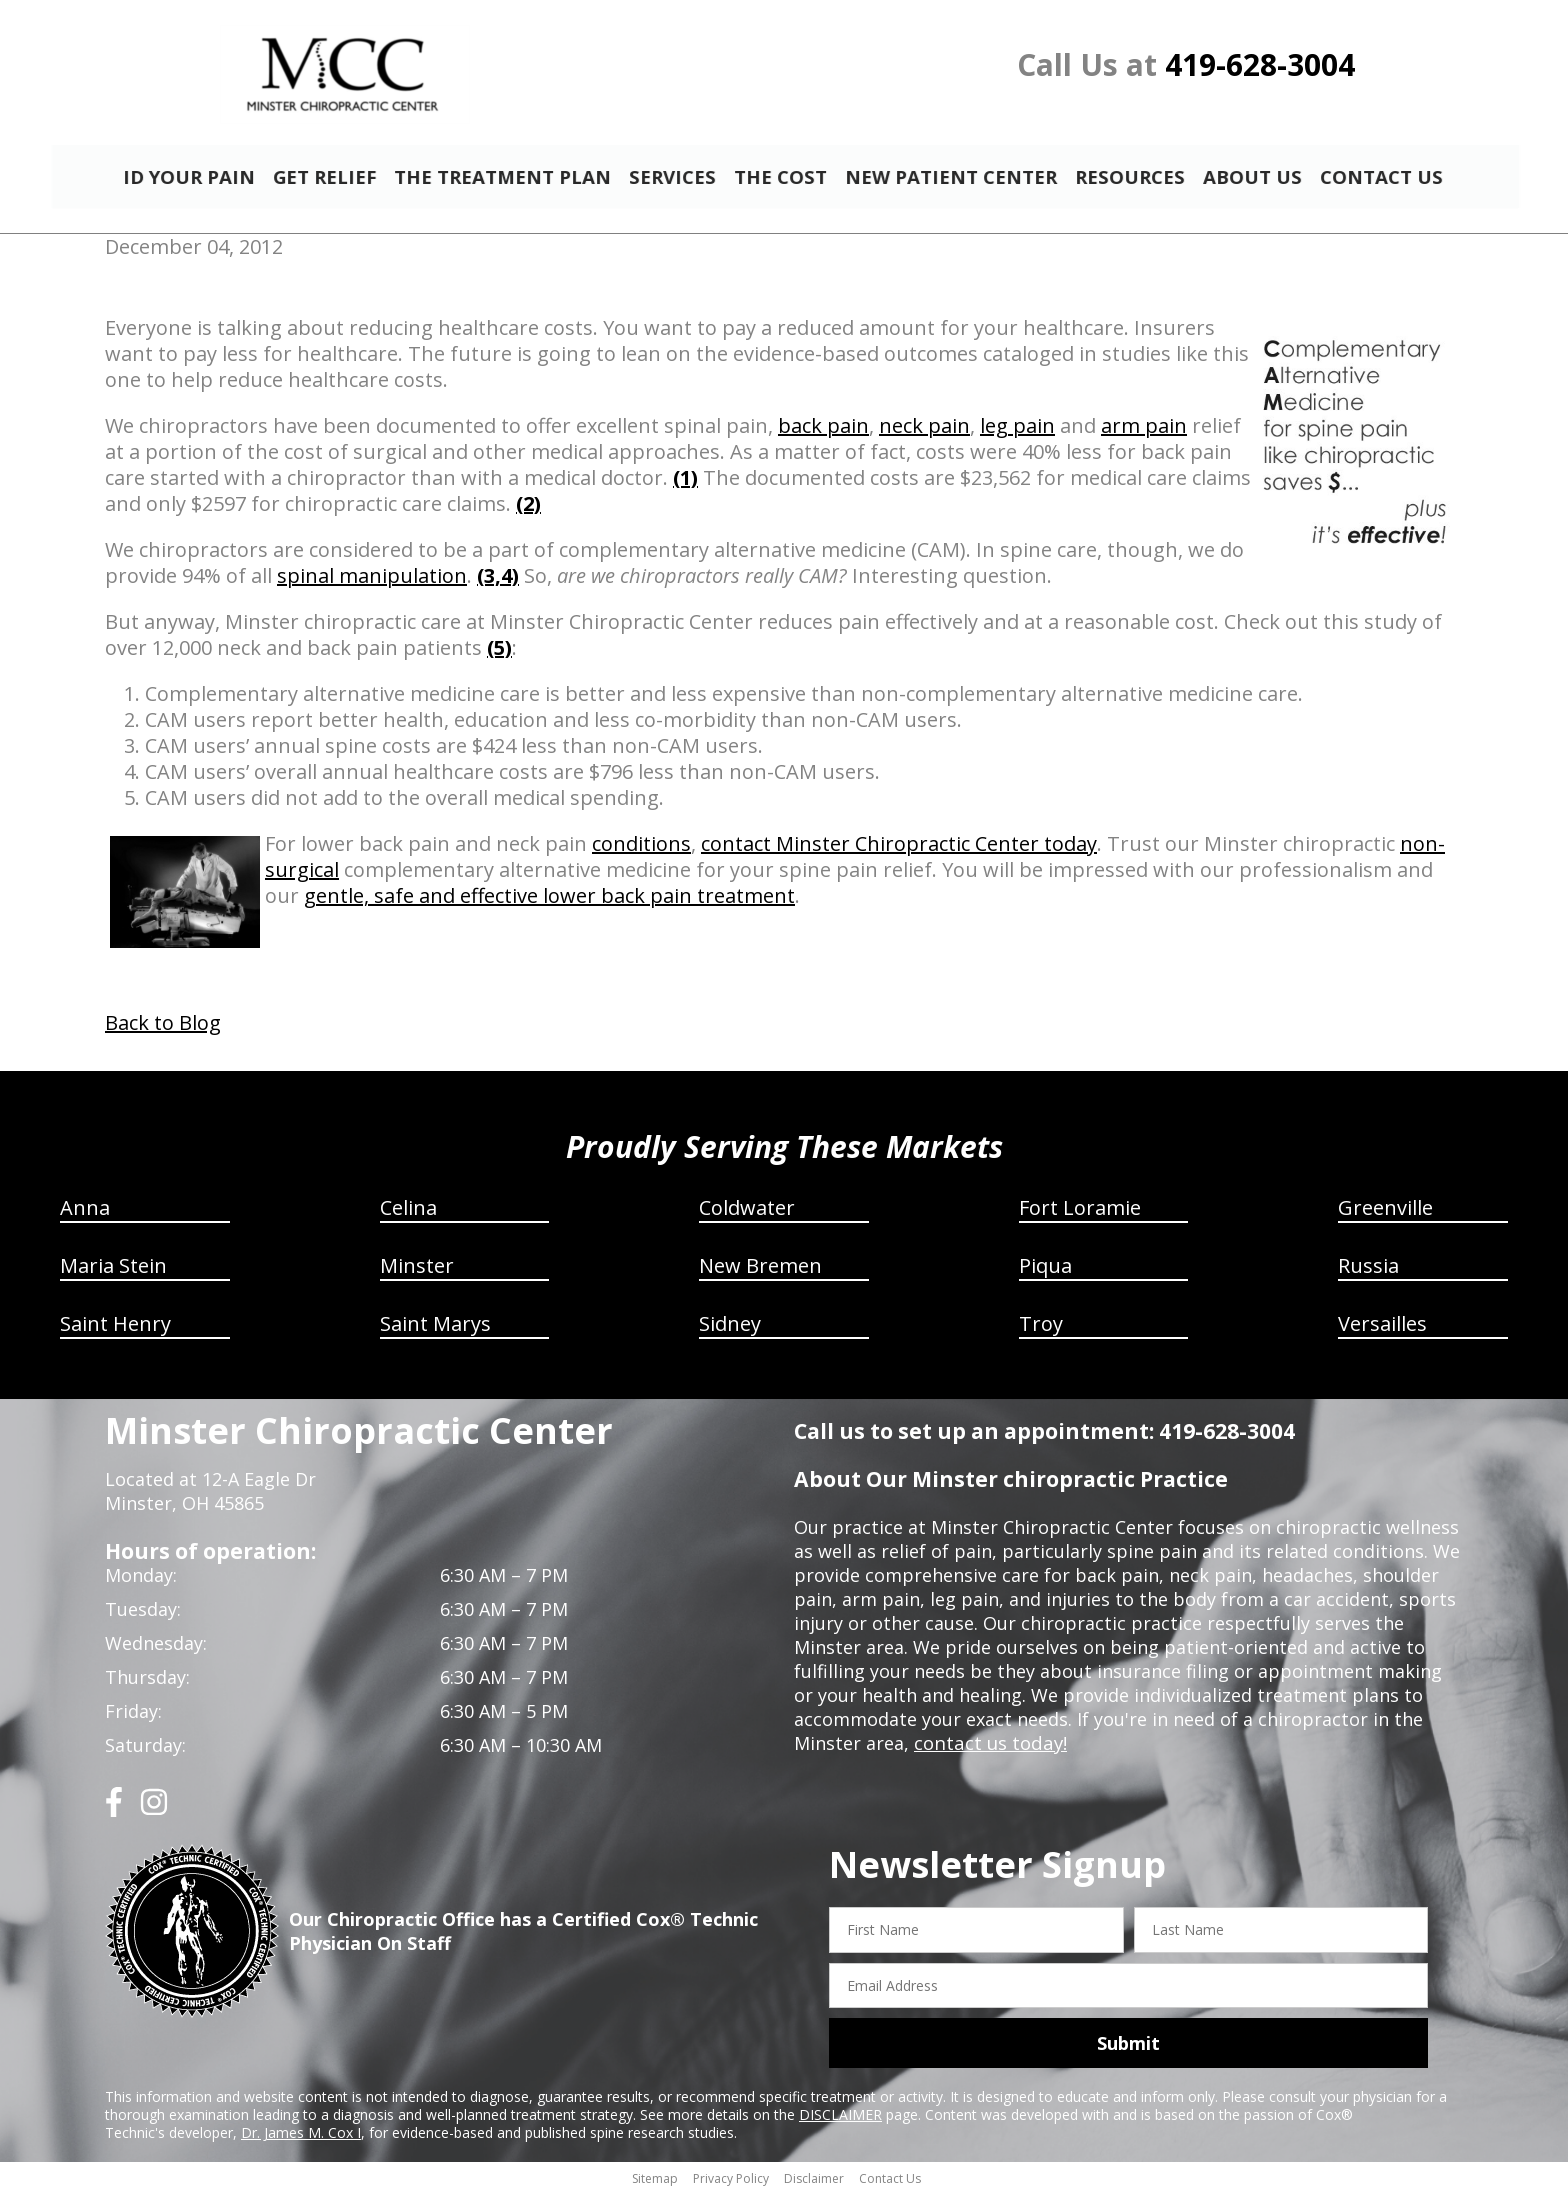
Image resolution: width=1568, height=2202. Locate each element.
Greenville (1385, 1216)
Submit (1128, 2052)
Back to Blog (163, 1032)
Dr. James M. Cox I (301, 2141)
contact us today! (988, 1752)
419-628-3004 (1260, 64)
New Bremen (760, 1274)
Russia (1368, 1274)
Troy (1041, 1332)
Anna (85, 1216)
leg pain (1017, 434)
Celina (408, 1216)
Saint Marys (435, 1332)
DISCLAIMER (840, 2123)
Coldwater (747, 1216)
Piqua (1045, 1274)
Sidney (730, 1332)
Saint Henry (115, 1332)
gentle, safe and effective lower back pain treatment (549, 904)
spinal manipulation (372, 584)
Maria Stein (113, 1274)
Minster (417, 1274)
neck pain (924, 434)
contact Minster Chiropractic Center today (899, 852)
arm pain (1144, 434)
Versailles (1382, 1332)
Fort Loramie (1080, 1216)
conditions (641, 852)
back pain (823, 434)
